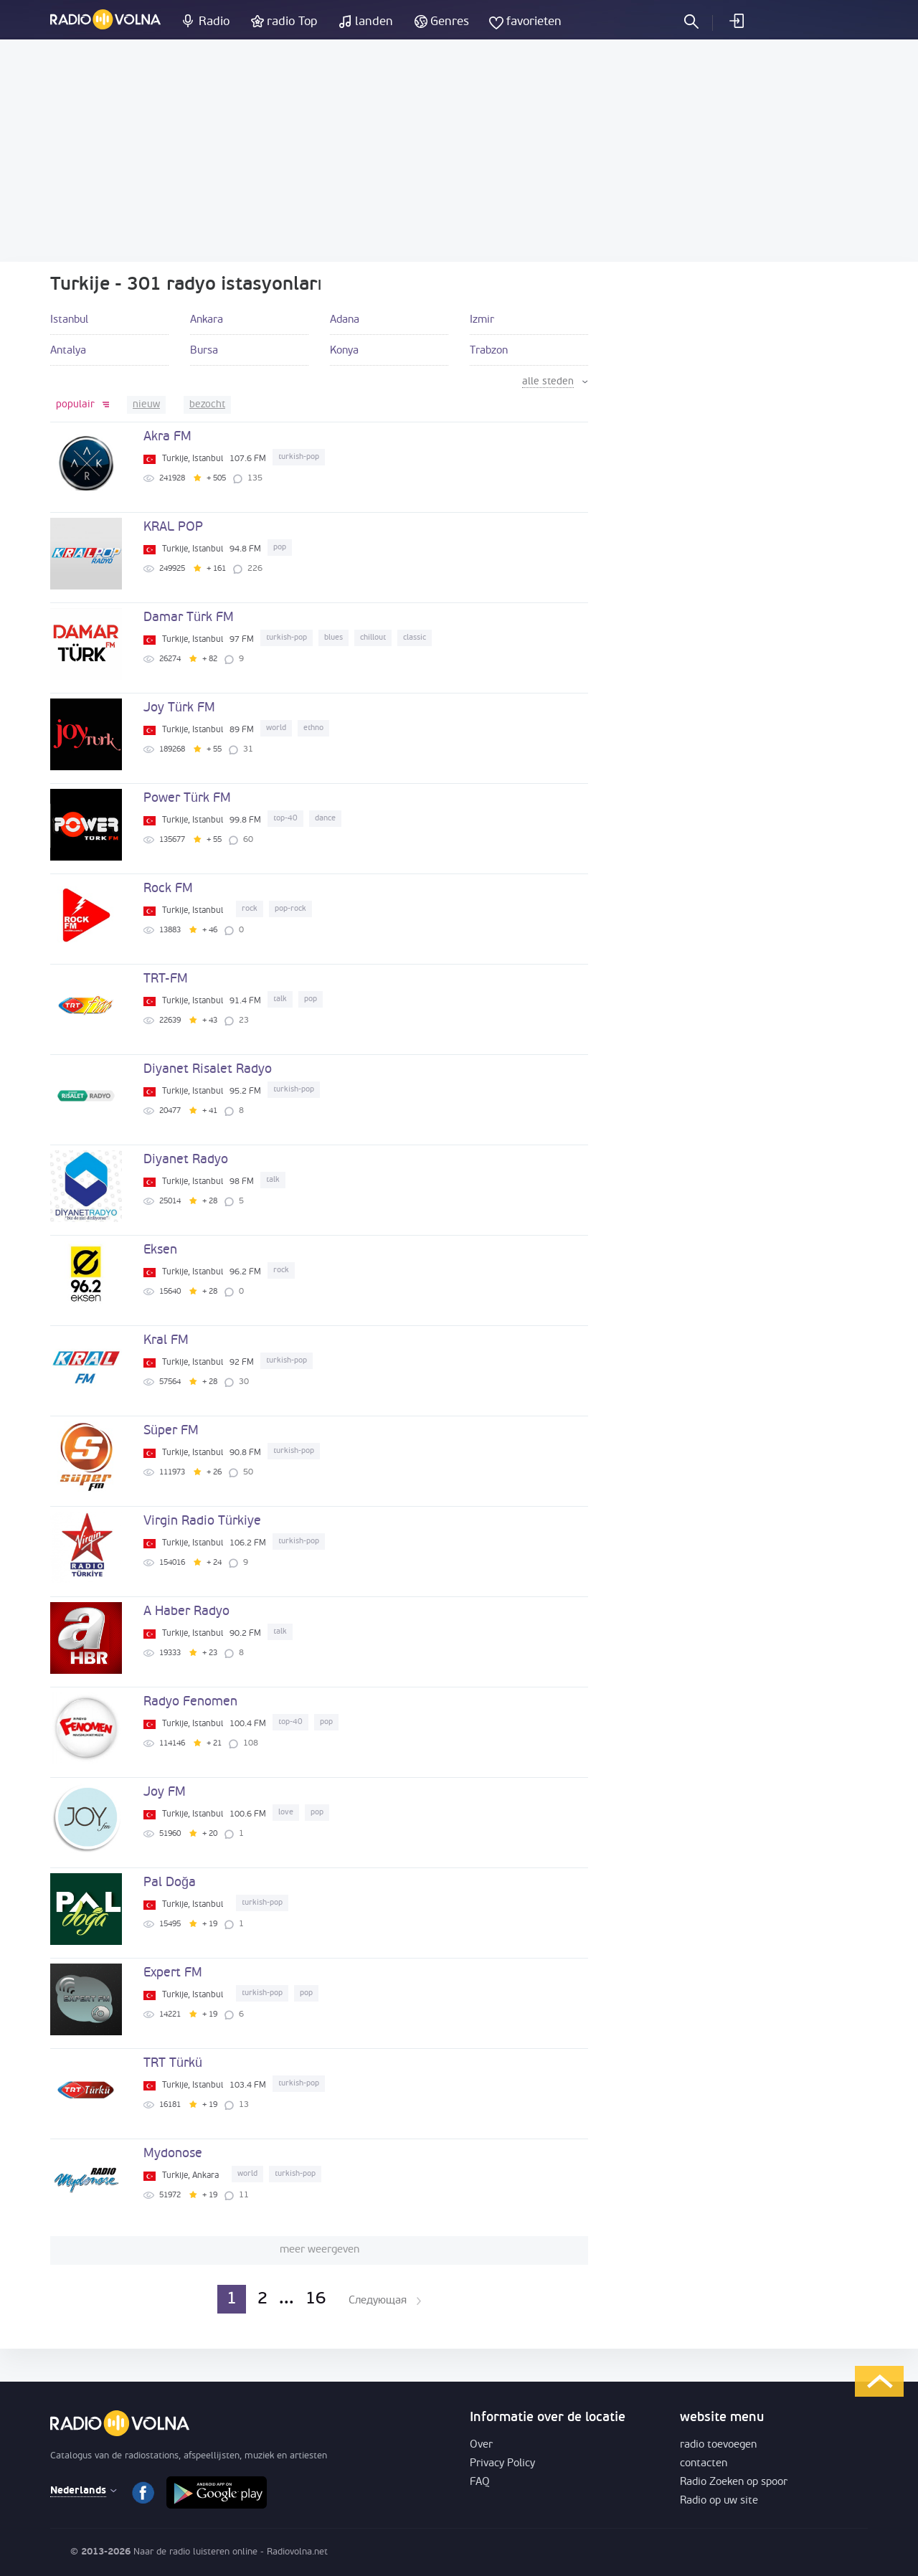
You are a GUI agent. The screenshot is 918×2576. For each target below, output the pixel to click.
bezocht (207, 404)
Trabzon (489, 351)
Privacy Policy (502, 2463)
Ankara (206, 320)
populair (75, 404)
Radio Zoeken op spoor (733, 2482)
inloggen (736, 20)
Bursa (204, 351)
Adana (344, 320)
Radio (214, 22)
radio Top (292, 22)
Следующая (378, 2301)
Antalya (68, 351)
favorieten (534, 22)
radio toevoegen (718, 2445)
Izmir (482, 320)
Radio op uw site (719, 2501)
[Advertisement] (459, 150)
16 (316, 2299)
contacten (703, 2463)
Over (481, 2445)
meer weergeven (319, 2250)
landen (374, 22)
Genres (449, 22)
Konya (344, 351)
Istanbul (69, 320)
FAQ (480, 2482)
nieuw (146, 404)
